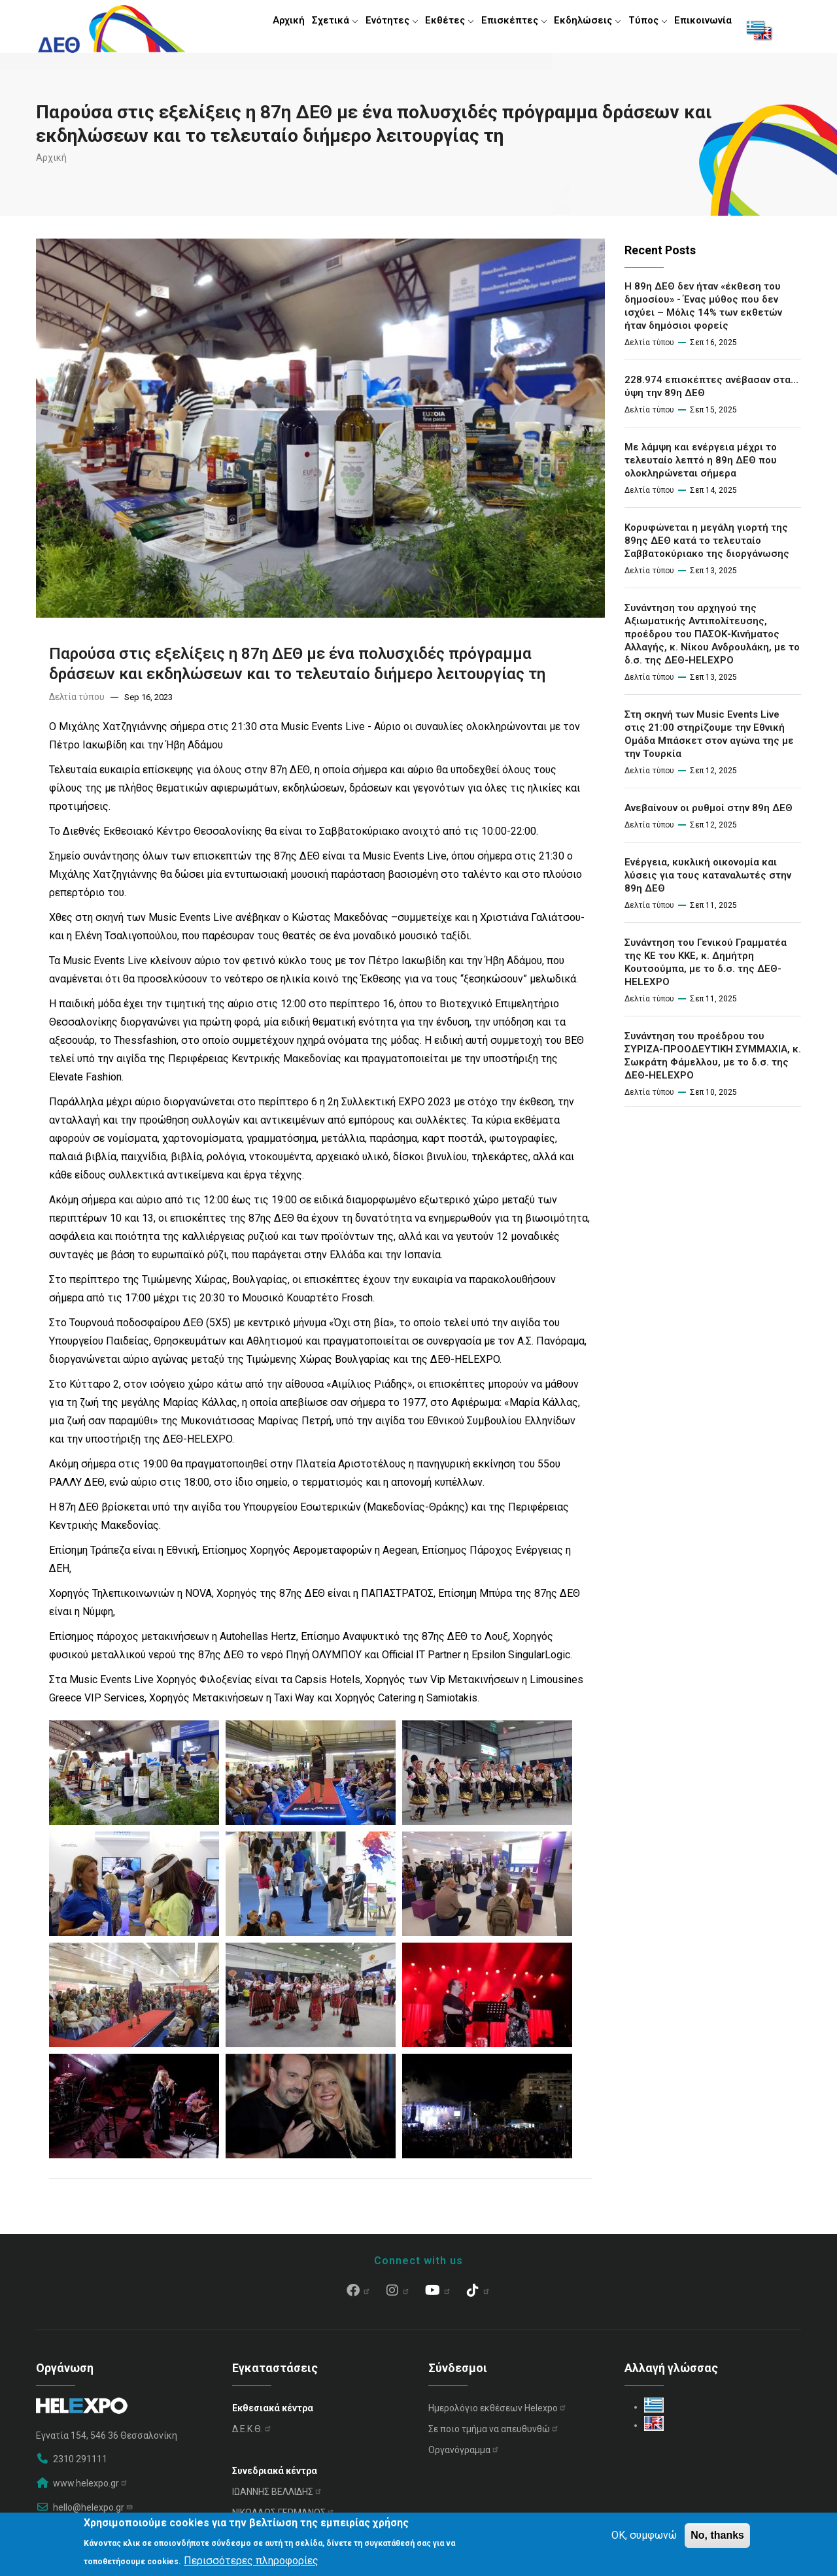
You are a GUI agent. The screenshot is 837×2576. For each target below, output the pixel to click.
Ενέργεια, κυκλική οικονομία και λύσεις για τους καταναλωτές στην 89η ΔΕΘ (707, 881)
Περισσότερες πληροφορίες (251, 2560)
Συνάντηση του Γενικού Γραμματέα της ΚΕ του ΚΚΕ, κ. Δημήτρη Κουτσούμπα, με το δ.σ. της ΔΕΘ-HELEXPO (705, 968)
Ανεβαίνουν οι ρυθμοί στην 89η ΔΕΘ (708, 814)
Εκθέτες (440, 29)
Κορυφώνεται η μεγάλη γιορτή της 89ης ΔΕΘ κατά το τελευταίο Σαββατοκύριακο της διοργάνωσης (706, 546)
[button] (134, 1735)
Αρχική (271, 29)
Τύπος (642, 29)
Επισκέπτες (506, 29)
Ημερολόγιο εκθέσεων (497, 2413)
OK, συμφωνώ (644, 2535)
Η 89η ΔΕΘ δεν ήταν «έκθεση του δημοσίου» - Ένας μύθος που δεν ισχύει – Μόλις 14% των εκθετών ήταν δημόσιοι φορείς (703, 311)
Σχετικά (320, 29)
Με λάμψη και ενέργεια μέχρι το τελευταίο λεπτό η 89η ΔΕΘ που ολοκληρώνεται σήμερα (700, 466)
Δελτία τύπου (77, 702)
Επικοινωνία (701, 29)
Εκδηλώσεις (580, 29)
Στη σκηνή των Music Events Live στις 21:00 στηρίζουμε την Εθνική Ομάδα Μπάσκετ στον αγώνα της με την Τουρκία (709, 739)
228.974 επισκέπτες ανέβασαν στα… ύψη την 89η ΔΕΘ (711, 392)
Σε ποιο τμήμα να (493, 2434)
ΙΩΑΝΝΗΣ (277, 2497)
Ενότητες (380, 29)
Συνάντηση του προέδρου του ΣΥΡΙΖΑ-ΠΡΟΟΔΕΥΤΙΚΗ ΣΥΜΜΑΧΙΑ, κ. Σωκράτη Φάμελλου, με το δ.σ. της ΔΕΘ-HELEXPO (712, 1061)
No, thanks (717, 2535)
